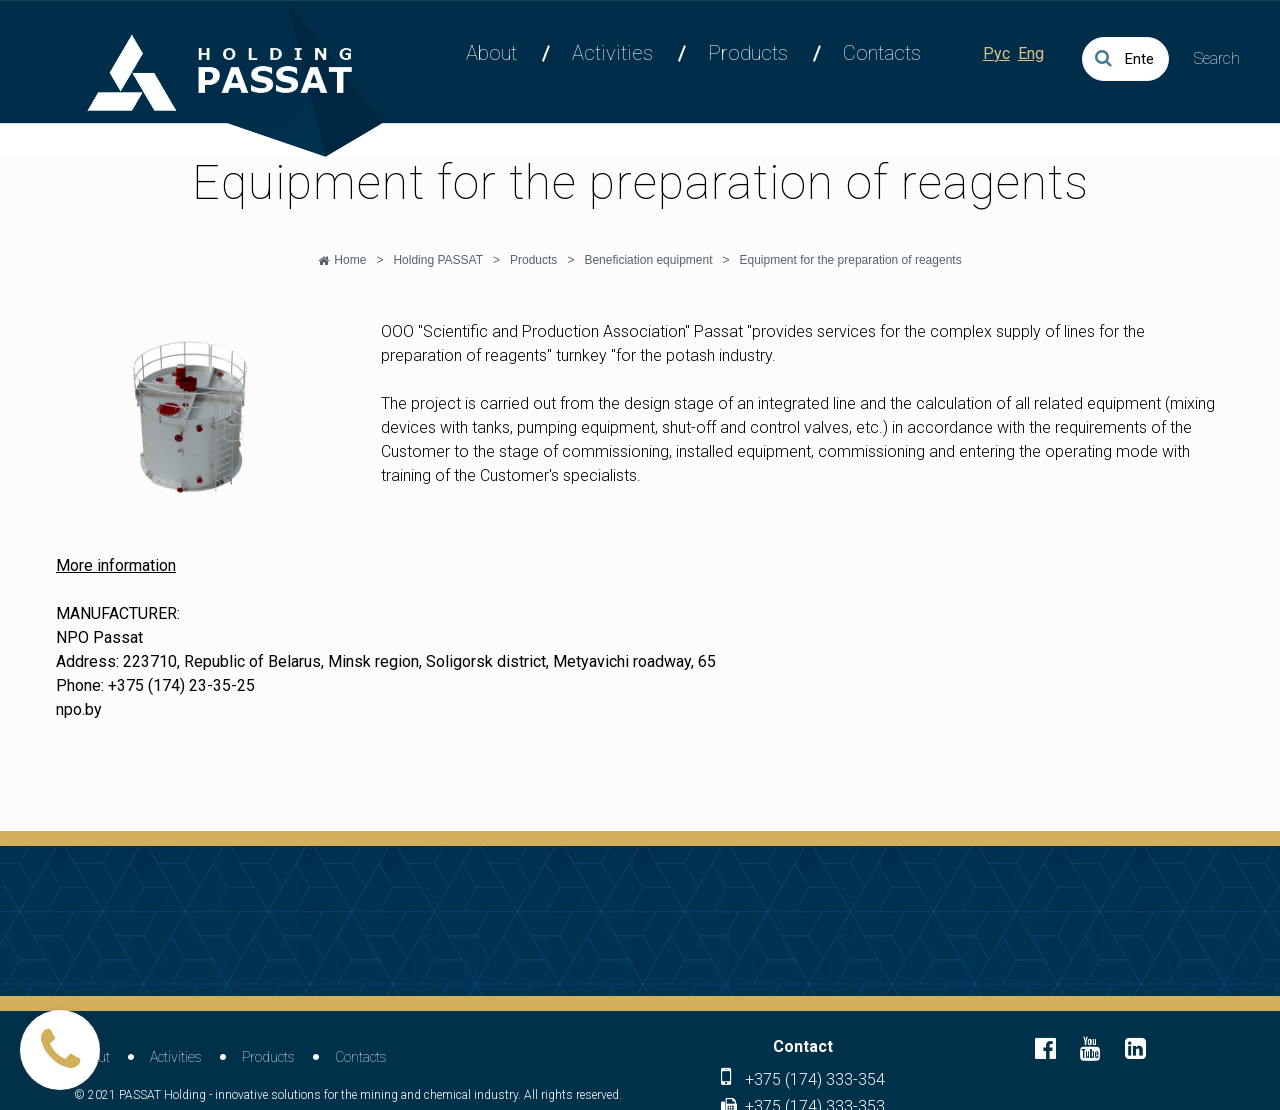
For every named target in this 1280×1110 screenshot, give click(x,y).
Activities (612, 53)
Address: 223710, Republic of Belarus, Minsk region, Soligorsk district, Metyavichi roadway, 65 (386, 661)
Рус (996, 53)
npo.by (79, 709)
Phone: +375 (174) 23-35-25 (155, 685)
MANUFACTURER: (118, 613)
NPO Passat (99, 637)
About (491, 53)
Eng (1031, 53)
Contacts (882, 53)
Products (748, 53)
